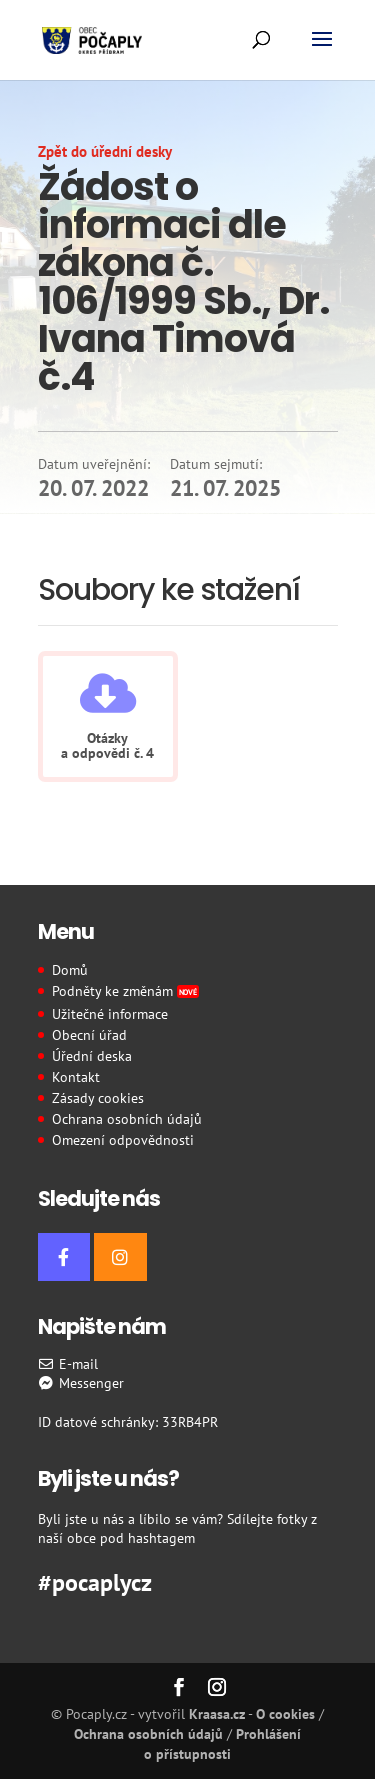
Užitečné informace (110, 1014)
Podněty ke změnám (126, 991)
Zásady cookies (98, 1098)
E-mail (68, 1364)
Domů (70, 970)
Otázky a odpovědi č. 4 (107, 745)
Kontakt (76, 1077)
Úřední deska (92, 1056)
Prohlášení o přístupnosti (222, 1744)
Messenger (81, 1383)
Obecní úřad (89, 1035)
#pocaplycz (95, 1580)
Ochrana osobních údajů (127, 1119)
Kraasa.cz (217, 1714)
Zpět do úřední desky (105, 151)
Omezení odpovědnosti (123, 1140)
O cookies (285, 1714)
